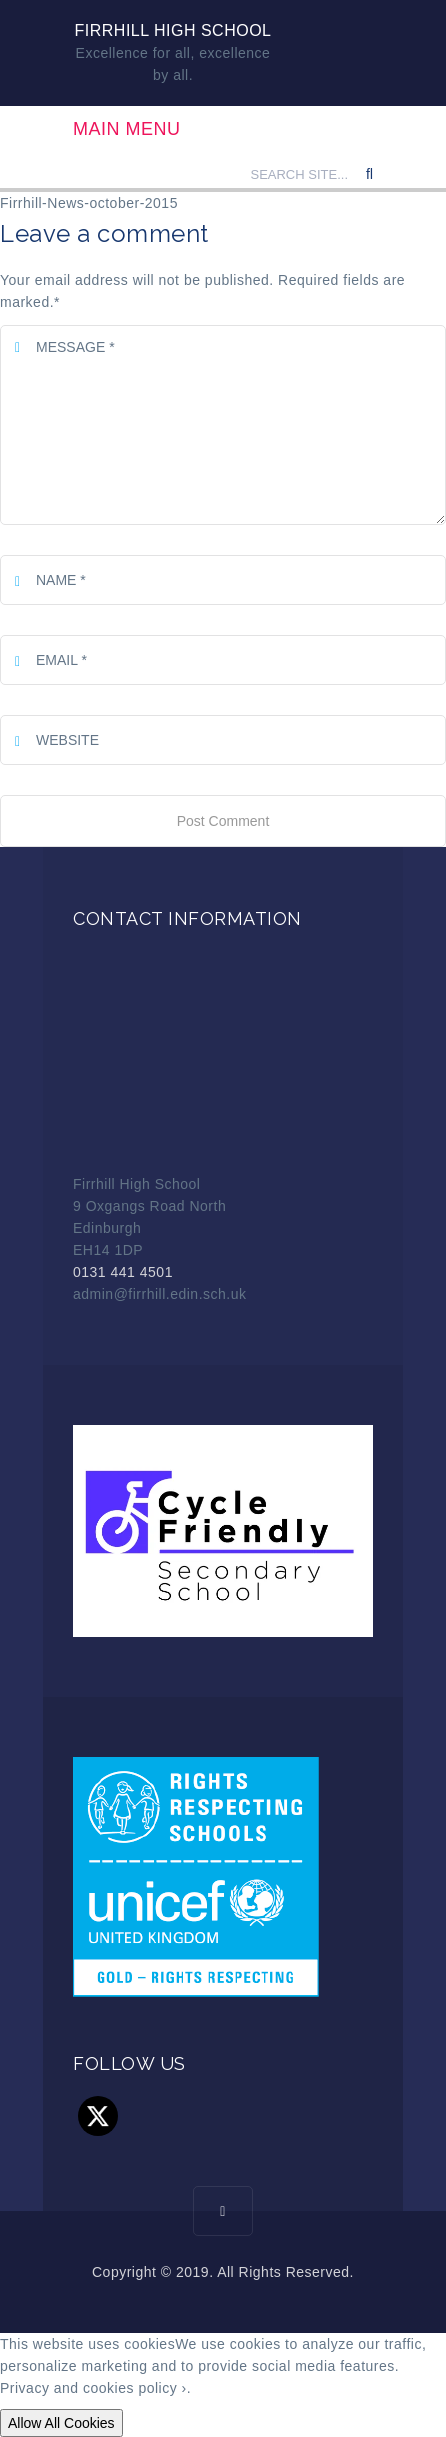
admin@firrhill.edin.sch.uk (160, 1294)
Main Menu (127, 129)
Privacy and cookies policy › (93, 2388)
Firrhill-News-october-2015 (89, 203)
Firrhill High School (173, 30)
